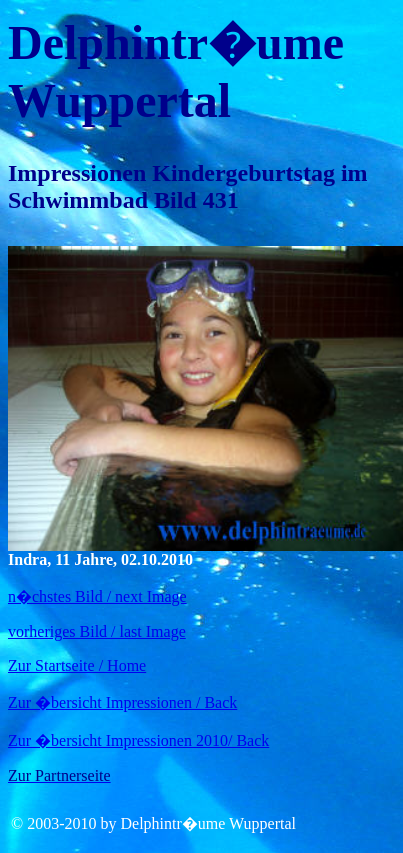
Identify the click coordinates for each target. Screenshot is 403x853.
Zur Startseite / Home (77, 665)
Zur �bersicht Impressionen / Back (122, 702)
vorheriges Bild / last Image (97, 631)
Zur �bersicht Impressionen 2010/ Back (138, 740)
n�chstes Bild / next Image (97, 596)
